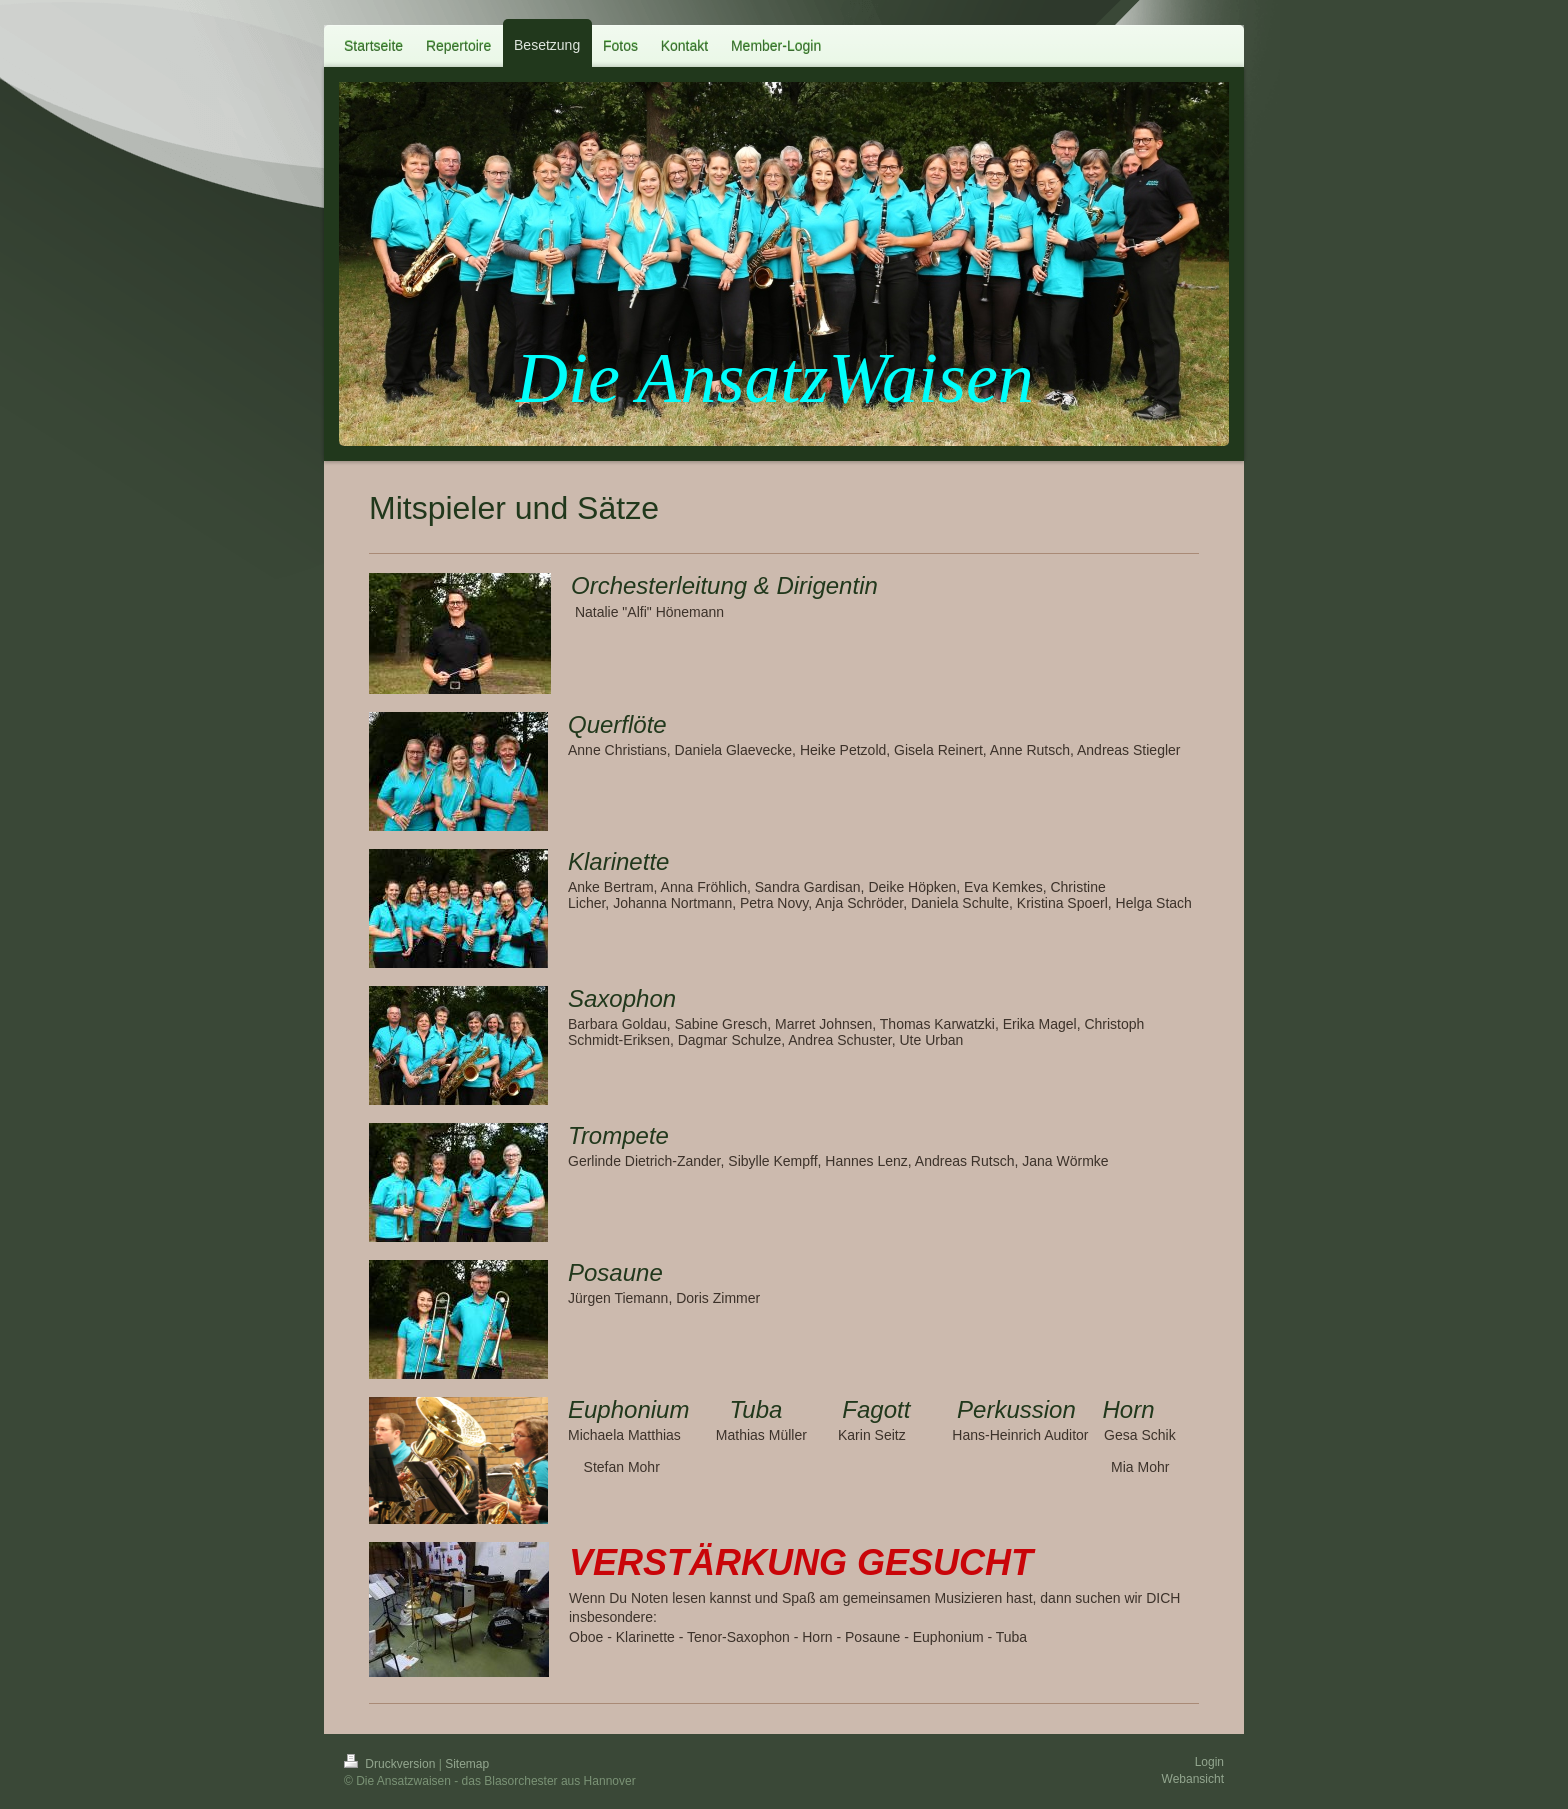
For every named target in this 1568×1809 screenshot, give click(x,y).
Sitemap (467, 1764)
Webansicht (1193, 1779)
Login (1209, 1762)
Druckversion (391, 1764)
